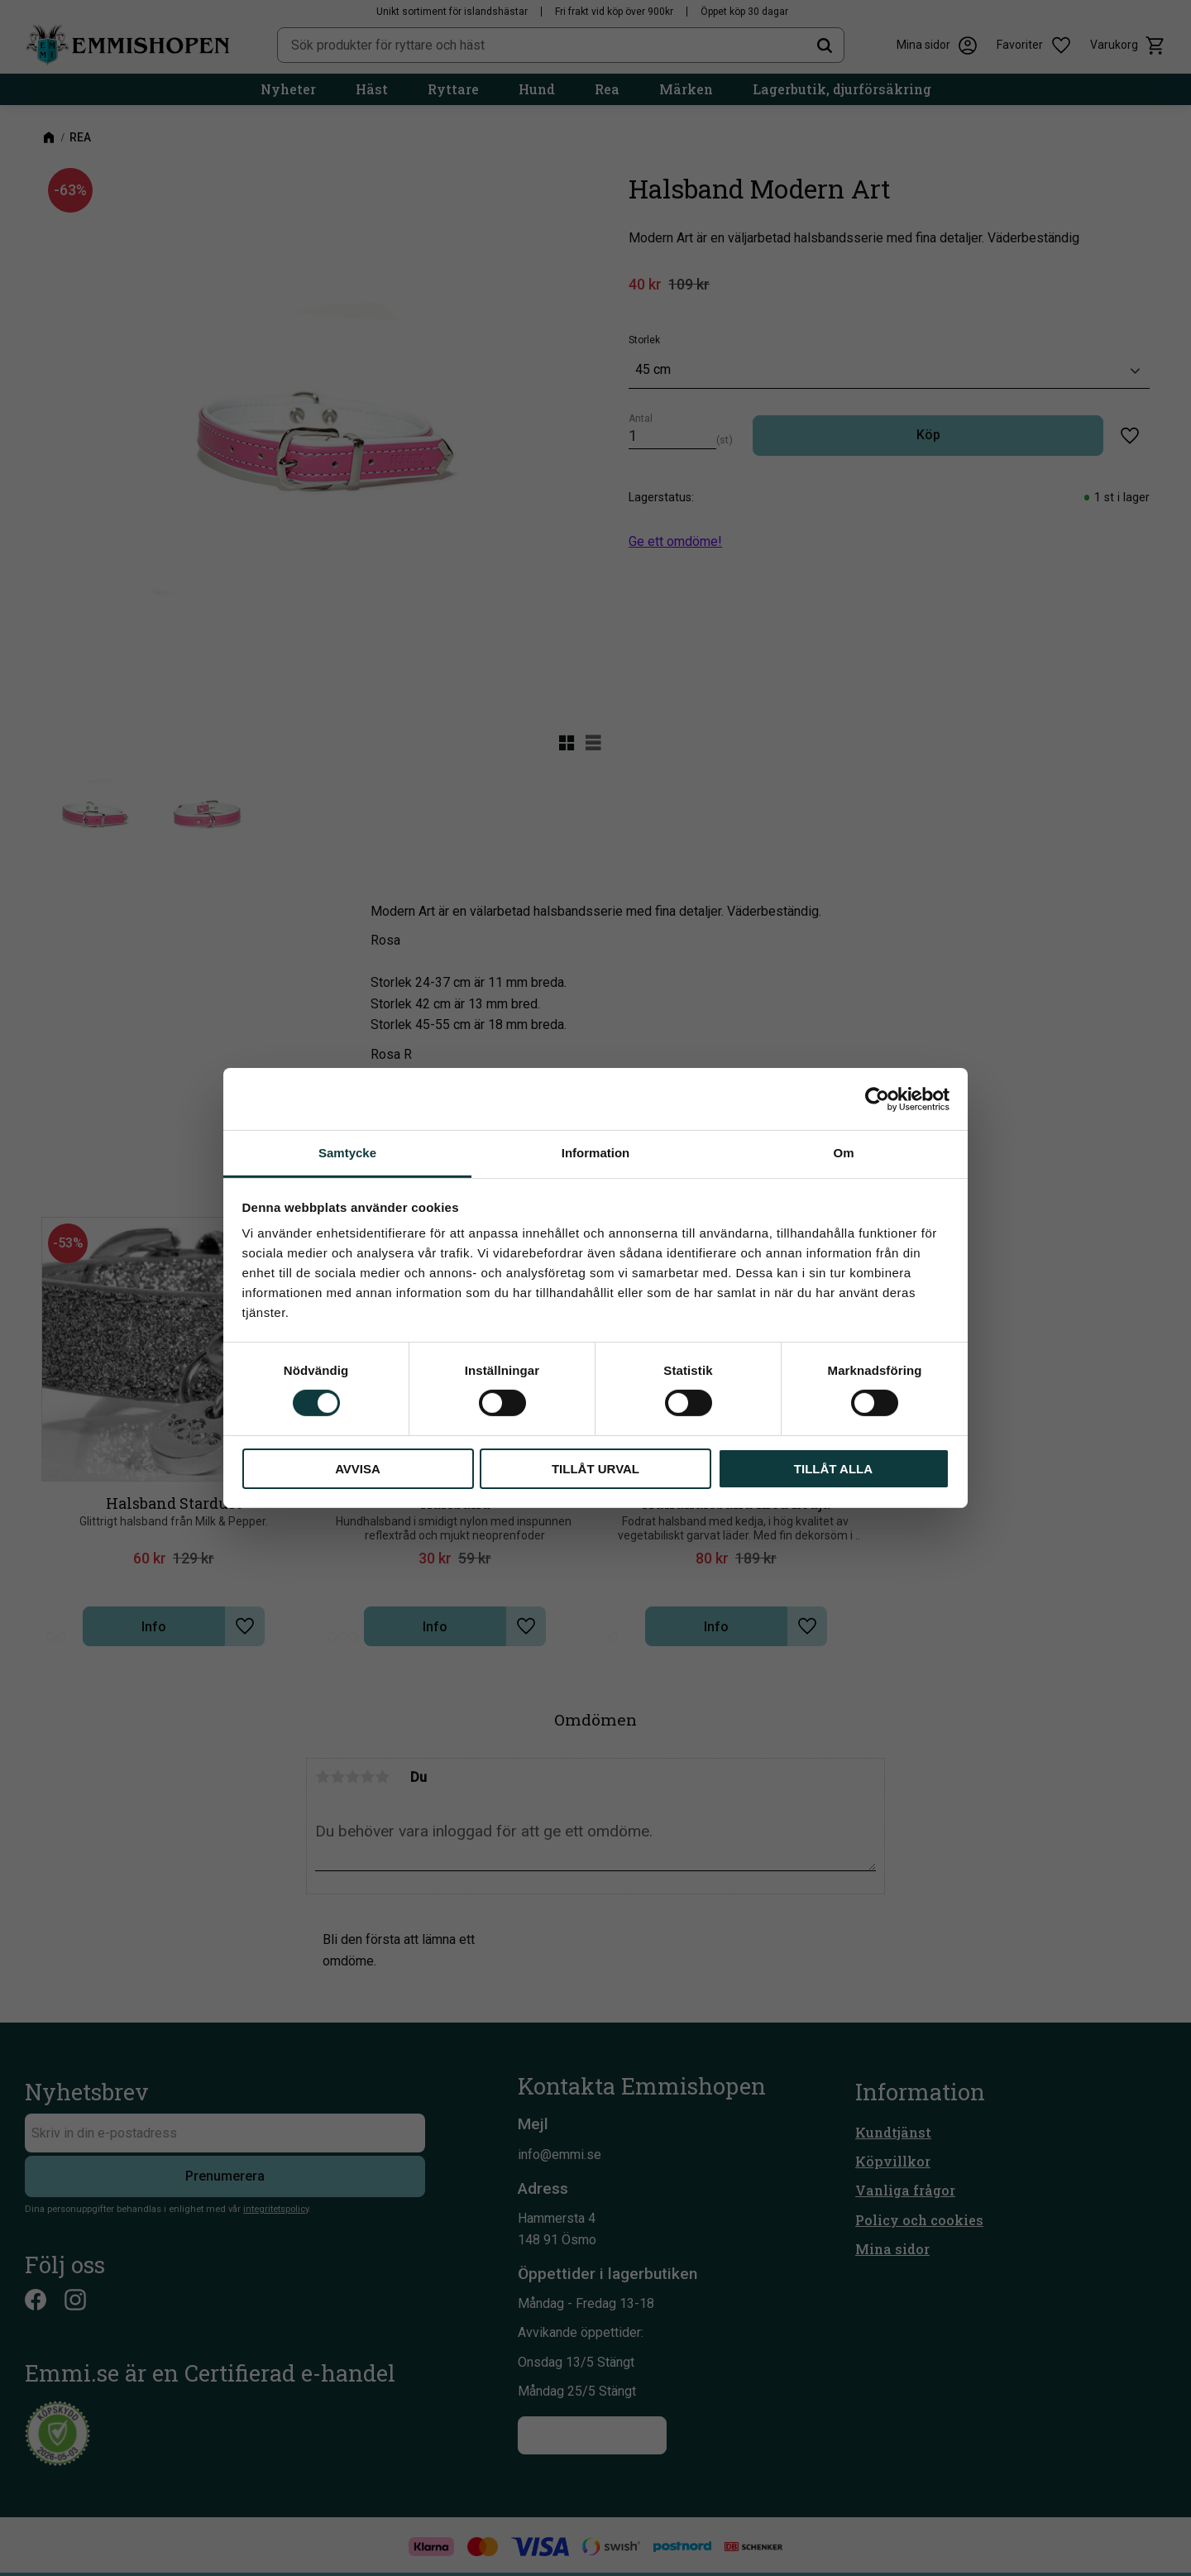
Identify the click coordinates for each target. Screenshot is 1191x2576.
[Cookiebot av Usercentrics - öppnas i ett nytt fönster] (877, 1098)
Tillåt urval (595, 1469)
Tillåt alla (833, 1469)
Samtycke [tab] (347, 1153)
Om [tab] (843, 1153)
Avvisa (357, 1469)
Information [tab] (596, 1153)
